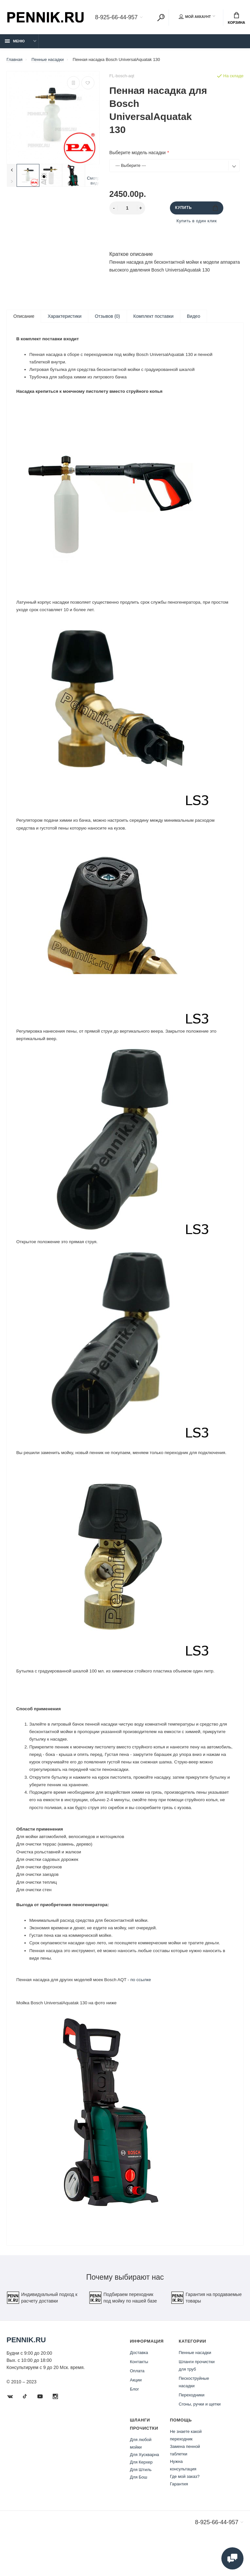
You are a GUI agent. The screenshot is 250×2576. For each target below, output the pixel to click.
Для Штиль (141, 2501)
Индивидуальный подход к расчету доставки (42, 2329)
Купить (196, 208)
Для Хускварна (144, 2486)
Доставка (139, 2384)
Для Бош (138, 2509)
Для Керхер (141, 2494)
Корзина (236, 18)
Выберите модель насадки (137, 152)
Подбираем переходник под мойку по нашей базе (123, 2329)
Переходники (191, 2426)
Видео (193, 316)
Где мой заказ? (185, 2508)
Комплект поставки (153, 316)
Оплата (137, 2402)
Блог (134, 2421)
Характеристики (64, 316)
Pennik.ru (26, 2372)
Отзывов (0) (107, 316)
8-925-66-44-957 (116, 17)
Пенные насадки (195, 2384)
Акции (136, 2411)
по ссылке (145, 2009)
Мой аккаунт (195, 17)
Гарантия (179, 2515)
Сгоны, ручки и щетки (200, 2436)
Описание (23, 316)
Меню (15, 41)
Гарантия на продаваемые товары (206, 2329)
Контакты (139, 2393)
